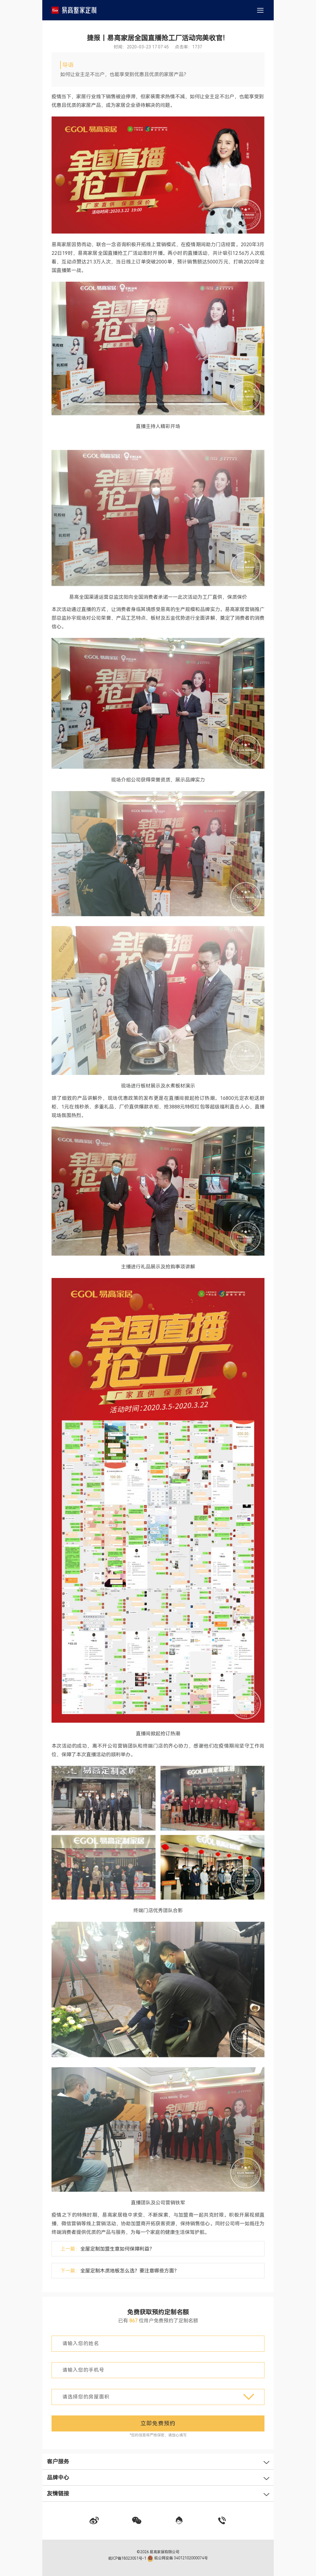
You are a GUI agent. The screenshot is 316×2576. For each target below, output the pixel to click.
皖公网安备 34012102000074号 (177, 2558)
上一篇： (107, 2249)
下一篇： (119, 2271)
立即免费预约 (158, 2423)
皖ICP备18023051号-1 (127, 2558)
